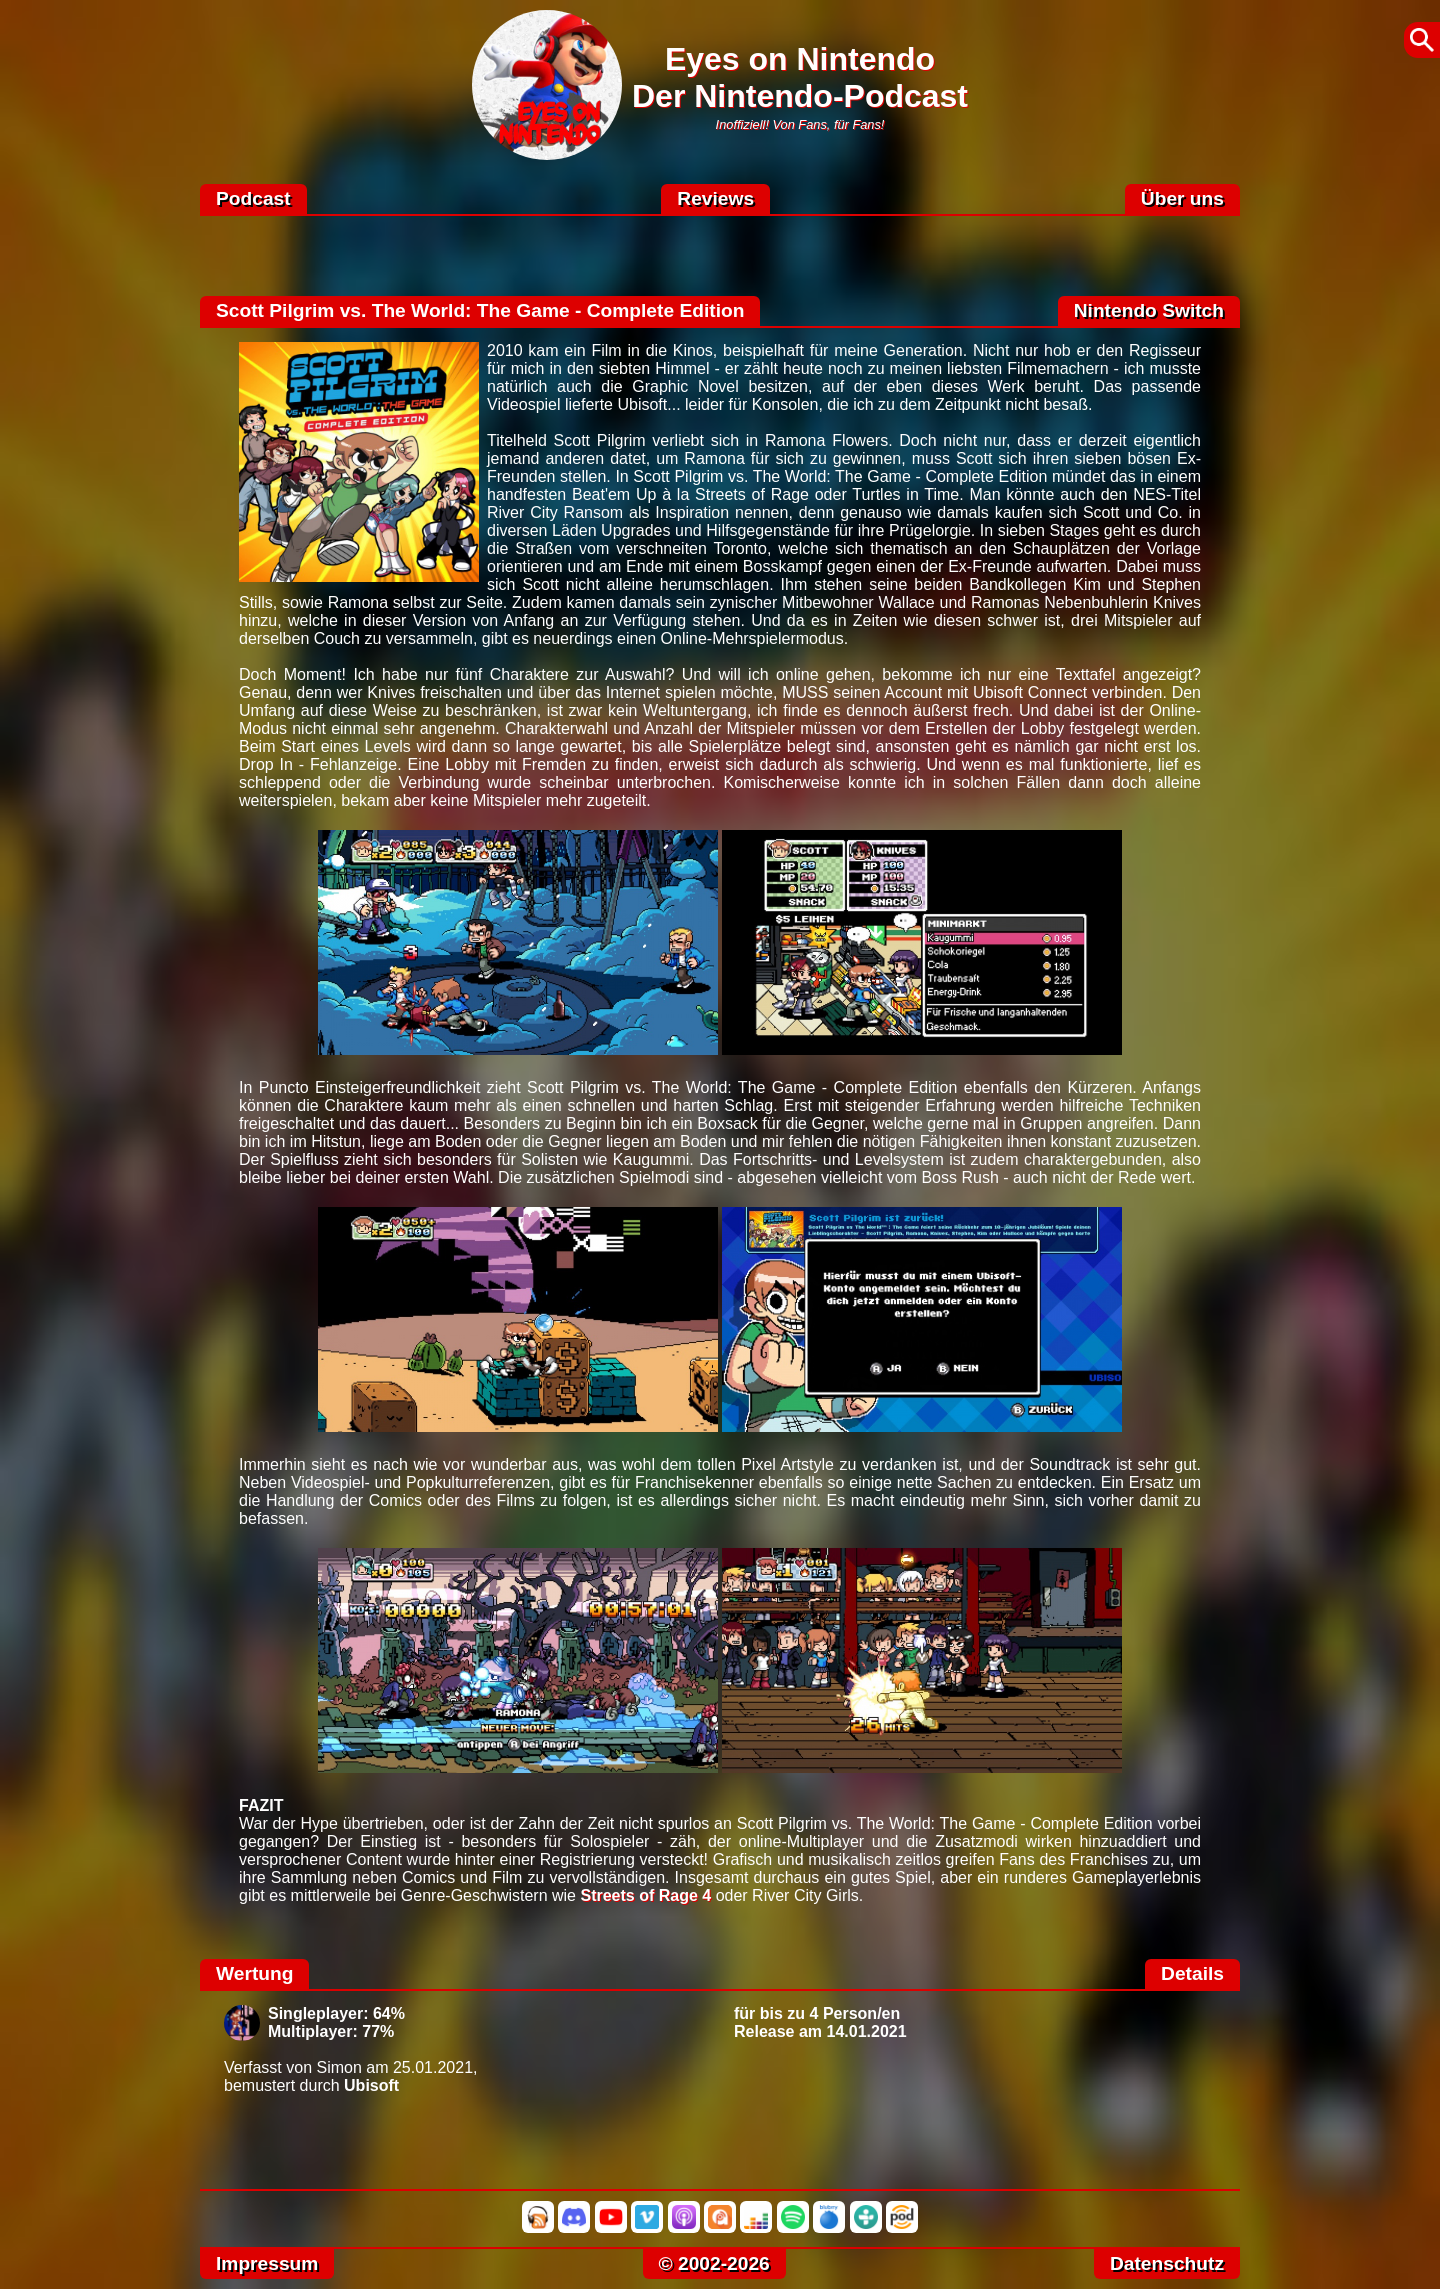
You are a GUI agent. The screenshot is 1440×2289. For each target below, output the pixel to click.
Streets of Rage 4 (645, 1895)
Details (1192, 1973)
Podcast (253, 198)
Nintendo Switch (1149, 310)
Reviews (715, 198)
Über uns (1182, 198)
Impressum (267, 2263)
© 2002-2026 (714, 2263)
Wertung (254, 1973)
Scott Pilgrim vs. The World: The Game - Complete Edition (480, 310)
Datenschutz (1167, 2263)
